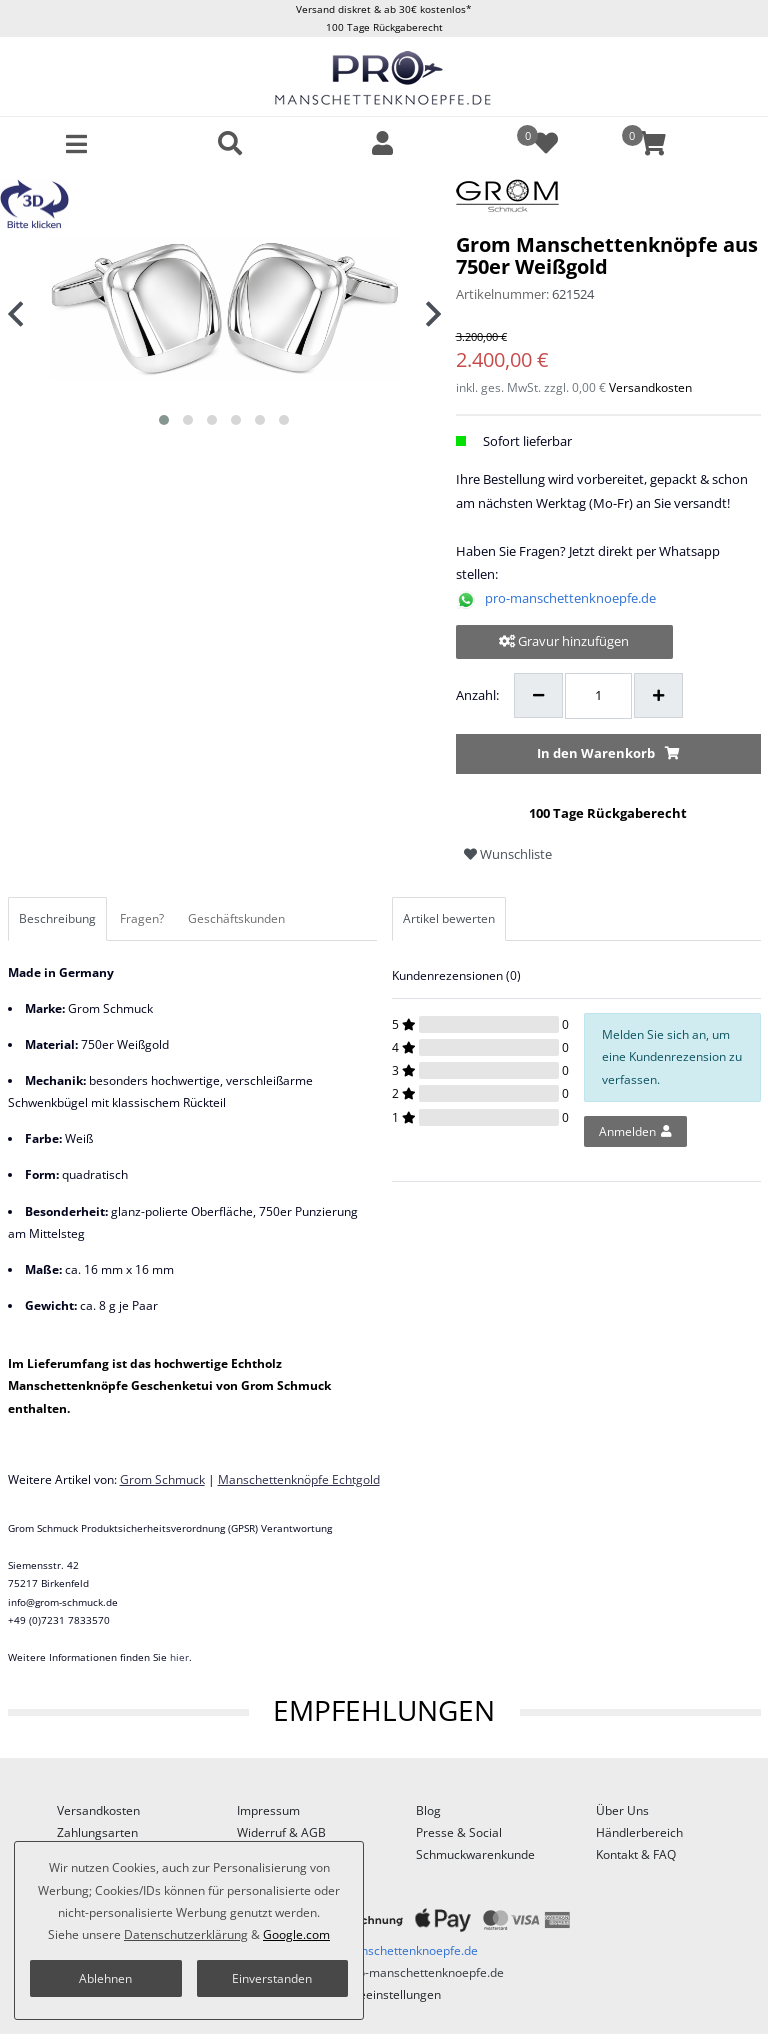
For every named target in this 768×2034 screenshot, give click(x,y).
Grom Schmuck (162, 1479)
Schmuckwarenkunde (475, 1854)
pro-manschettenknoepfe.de (570, 598)
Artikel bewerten (449, 918)
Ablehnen (105, 1978)
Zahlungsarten (97, 1832)
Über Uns (622, 1810)
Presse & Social (459, 1832)
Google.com (296, 1934)
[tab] (59, 919)
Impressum (268, 1810)
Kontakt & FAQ (636, 1854)
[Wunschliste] (537, 143)
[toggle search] (230, 143)
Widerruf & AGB (281, 1832)
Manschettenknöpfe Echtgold (299, 1479)
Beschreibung (57, 918)
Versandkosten (650, 387)
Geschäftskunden (236, 918)
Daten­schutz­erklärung (186, 1934)
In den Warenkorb (608, 753)
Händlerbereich (639, 1832)
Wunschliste (508, 854)
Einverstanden (272, 1978)
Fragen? (142, 918)
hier (179, 1657)
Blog (428, 1810)
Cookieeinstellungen (384, 1994)
